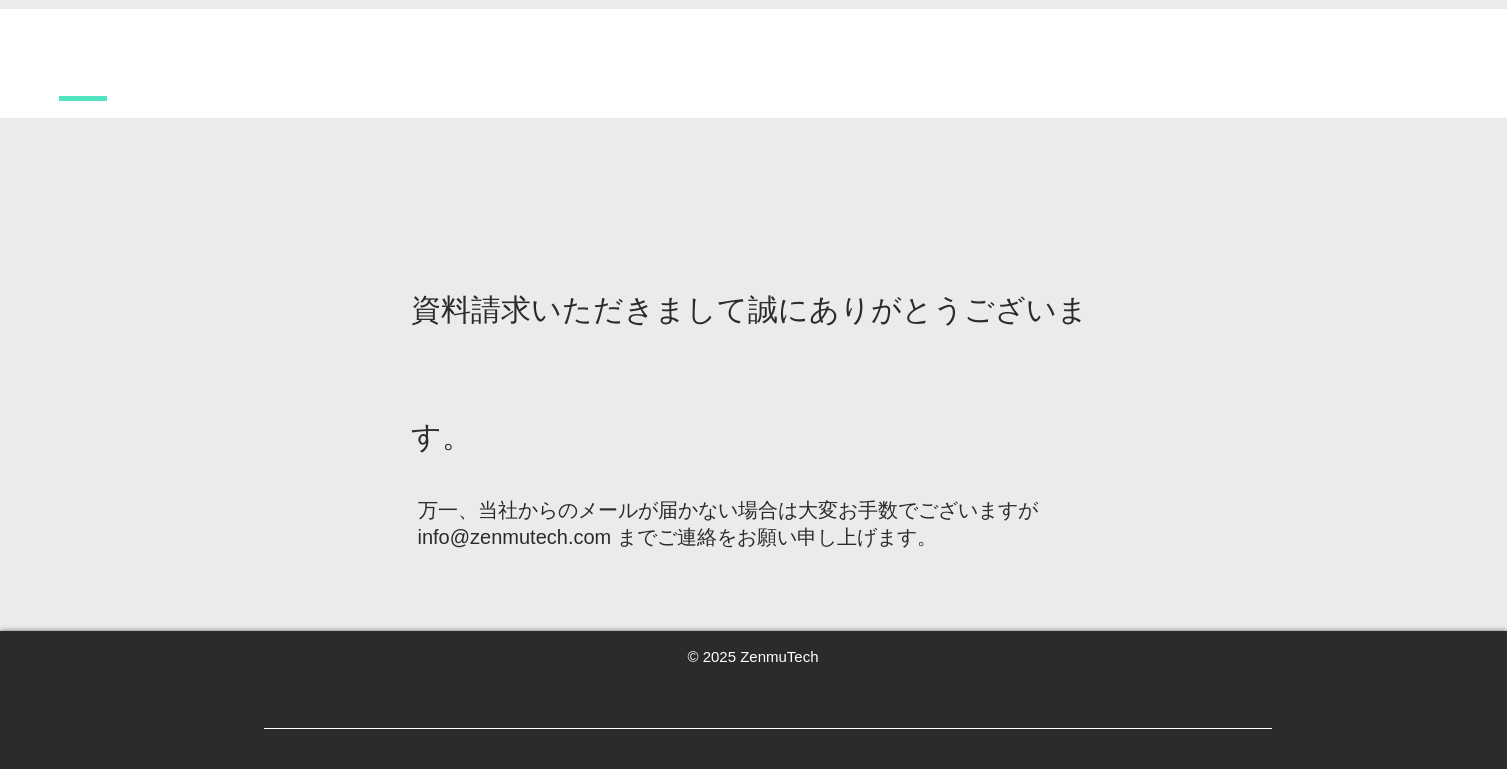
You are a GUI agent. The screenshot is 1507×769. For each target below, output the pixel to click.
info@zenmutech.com (515, 537)
